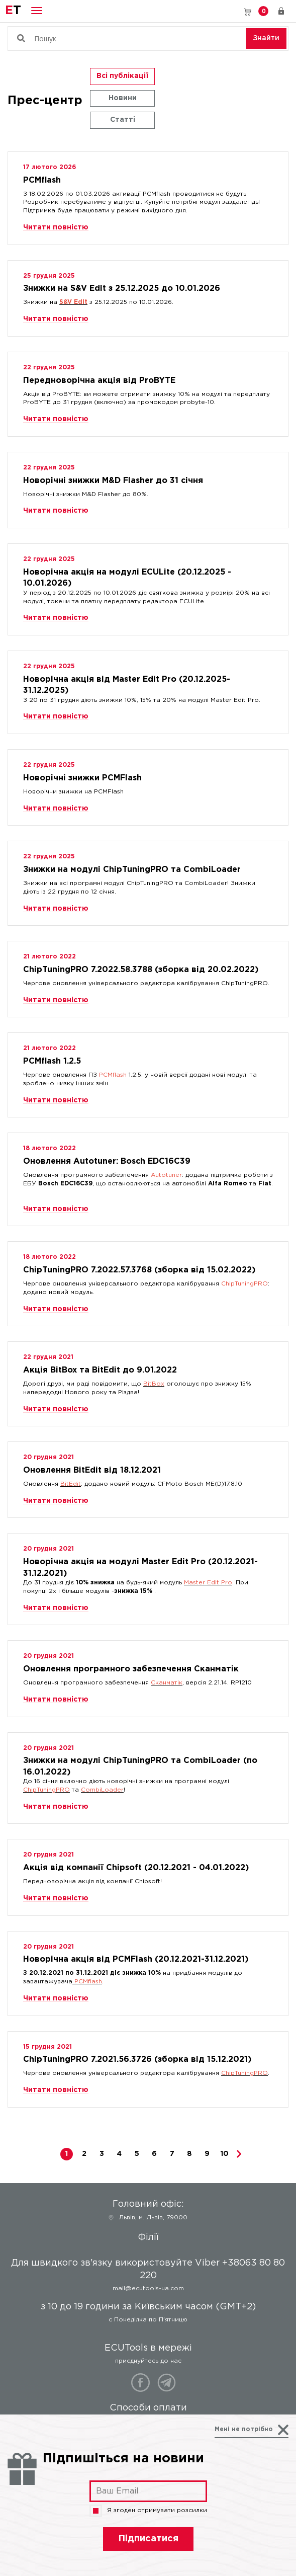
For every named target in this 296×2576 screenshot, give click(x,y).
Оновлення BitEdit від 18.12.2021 (92, 1470)
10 (225, 2154)
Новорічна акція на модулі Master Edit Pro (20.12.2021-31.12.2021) (140, 1565)
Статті (122, 120)
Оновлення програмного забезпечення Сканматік (131, 1669)
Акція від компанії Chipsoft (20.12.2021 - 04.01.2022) (136, 1868)
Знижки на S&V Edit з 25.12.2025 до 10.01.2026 (121, 288)
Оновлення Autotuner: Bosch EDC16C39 (106, 1161)
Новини (123, 98)
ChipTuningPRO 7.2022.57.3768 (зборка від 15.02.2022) (139, 1270)
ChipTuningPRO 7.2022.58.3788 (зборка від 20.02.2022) (140, 970)
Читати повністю (55, 227)
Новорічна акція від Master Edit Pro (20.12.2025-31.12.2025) (126, 682)
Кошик (263, 11)
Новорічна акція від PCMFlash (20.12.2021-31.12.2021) (135, 1959)
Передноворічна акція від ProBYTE (99, 380)
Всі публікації (122, 76)
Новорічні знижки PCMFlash (82, 778)
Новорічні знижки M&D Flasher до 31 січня (113, 481)
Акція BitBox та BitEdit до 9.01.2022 (100, 1370)
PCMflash (42, 180)
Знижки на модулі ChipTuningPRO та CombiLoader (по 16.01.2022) (140, 1763)
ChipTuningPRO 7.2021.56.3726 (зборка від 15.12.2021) (137, 2059)
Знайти (266, 38)
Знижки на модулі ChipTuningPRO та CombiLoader (132, 869)
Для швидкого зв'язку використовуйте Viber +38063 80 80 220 (233, 11)
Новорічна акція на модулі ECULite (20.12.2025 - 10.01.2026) (127, 575)
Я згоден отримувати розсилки (148, 2511)
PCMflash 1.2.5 (52, 1061)
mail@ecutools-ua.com (148, 2288)
